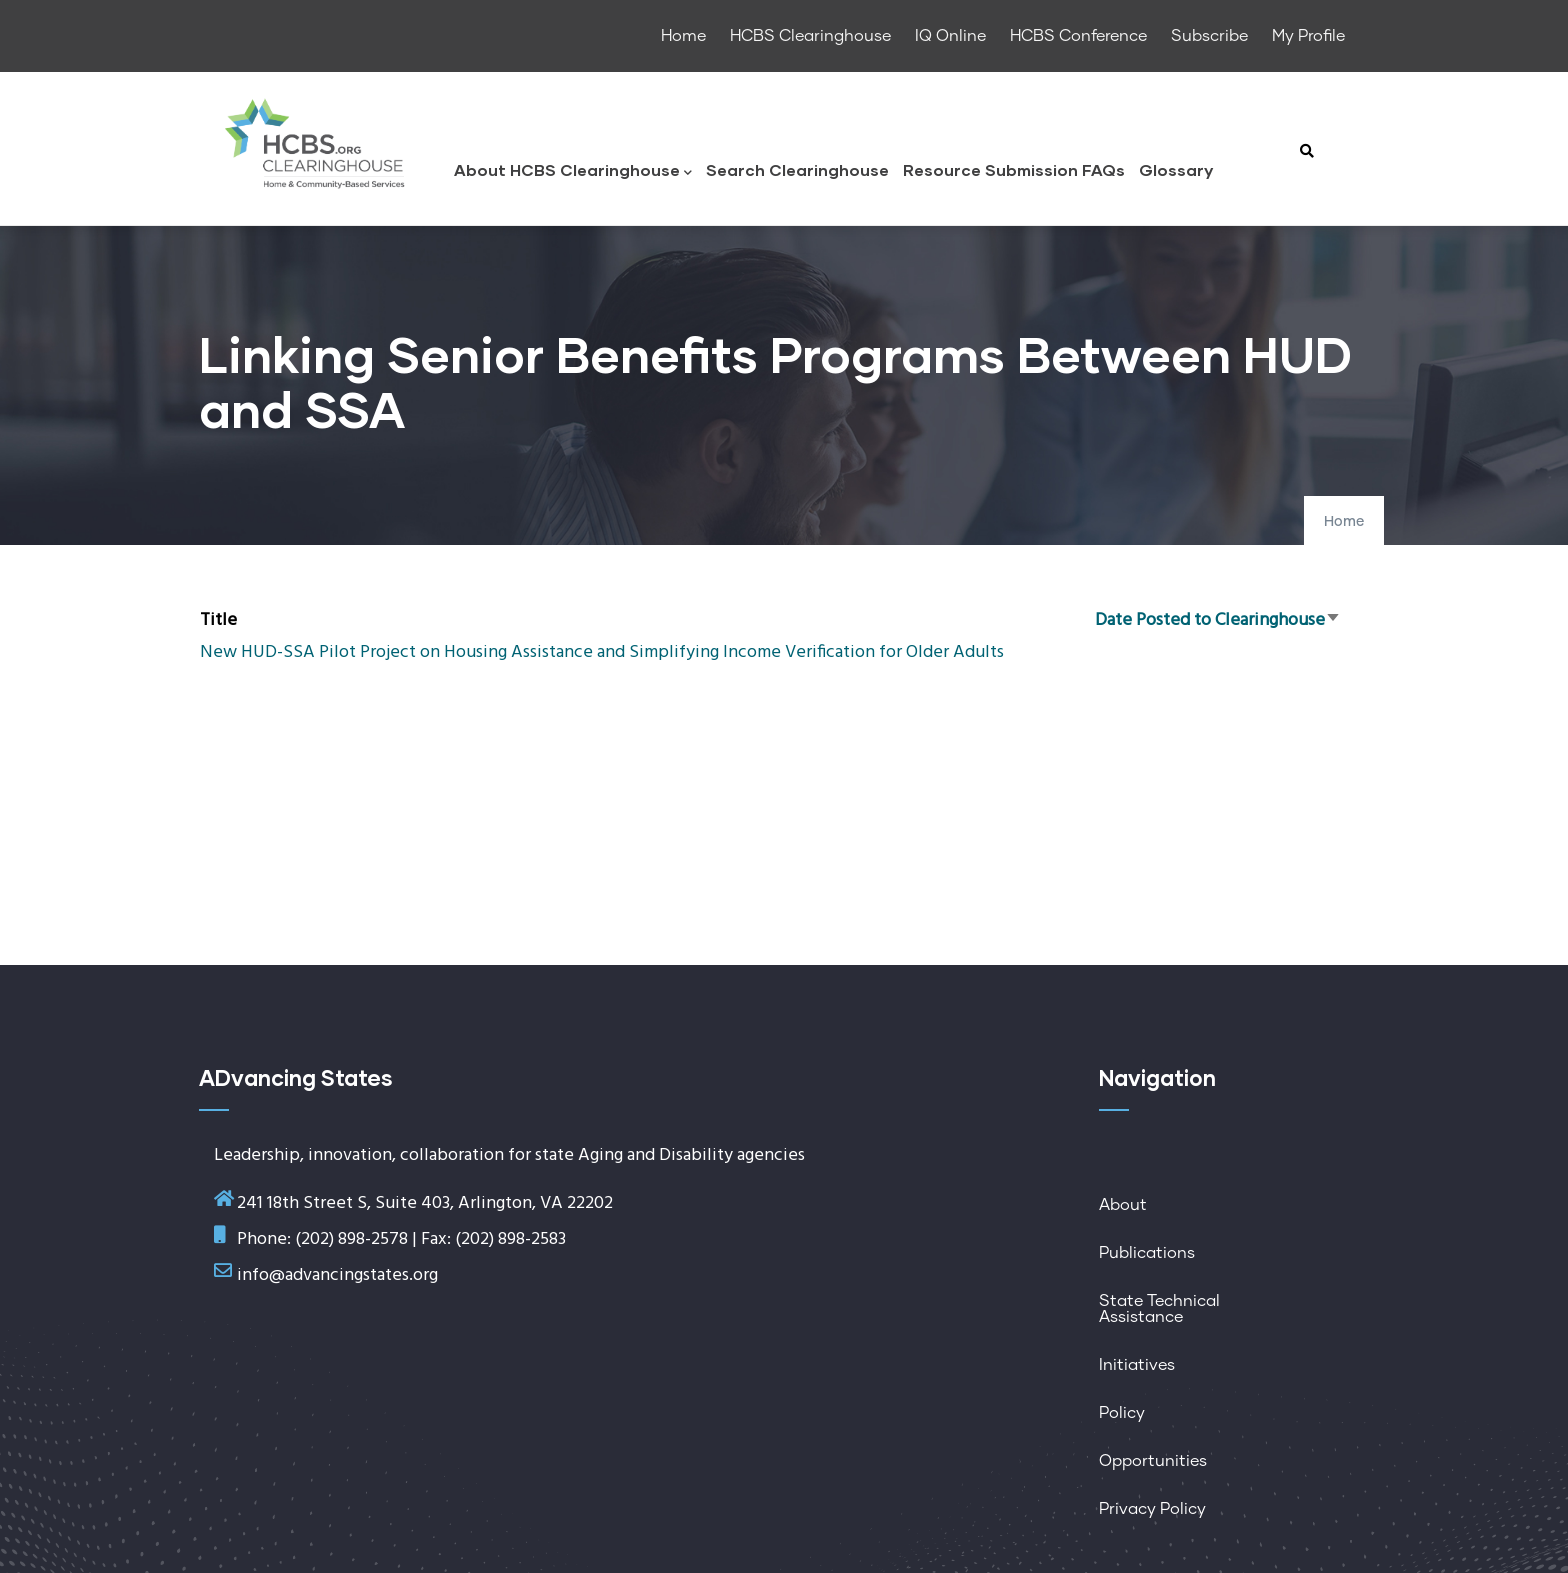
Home (1344, 522)
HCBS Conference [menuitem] (1078, 36)
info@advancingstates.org (337, 1275)
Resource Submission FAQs (1014, 169)
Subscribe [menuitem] (1209, 36)
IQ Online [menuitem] (950, 36)
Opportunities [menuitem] (1153, 1461)
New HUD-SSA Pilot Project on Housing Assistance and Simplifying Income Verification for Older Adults (602, 652)
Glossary (1176, 169)
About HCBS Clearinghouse (573, 171)
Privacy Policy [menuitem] (1152, 1509)
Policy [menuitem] (1122, 1413)
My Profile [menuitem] (1308, 36)
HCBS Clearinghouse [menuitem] (810, 36)
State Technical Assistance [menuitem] (1159, 1309)
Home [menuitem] (683, 36)
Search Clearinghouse (797, 169)
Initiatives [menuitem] (1137, 1365)
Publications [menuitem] (1147, 1253)
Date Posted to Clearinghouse (1218, 620)
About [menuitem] (1123, 1205)
